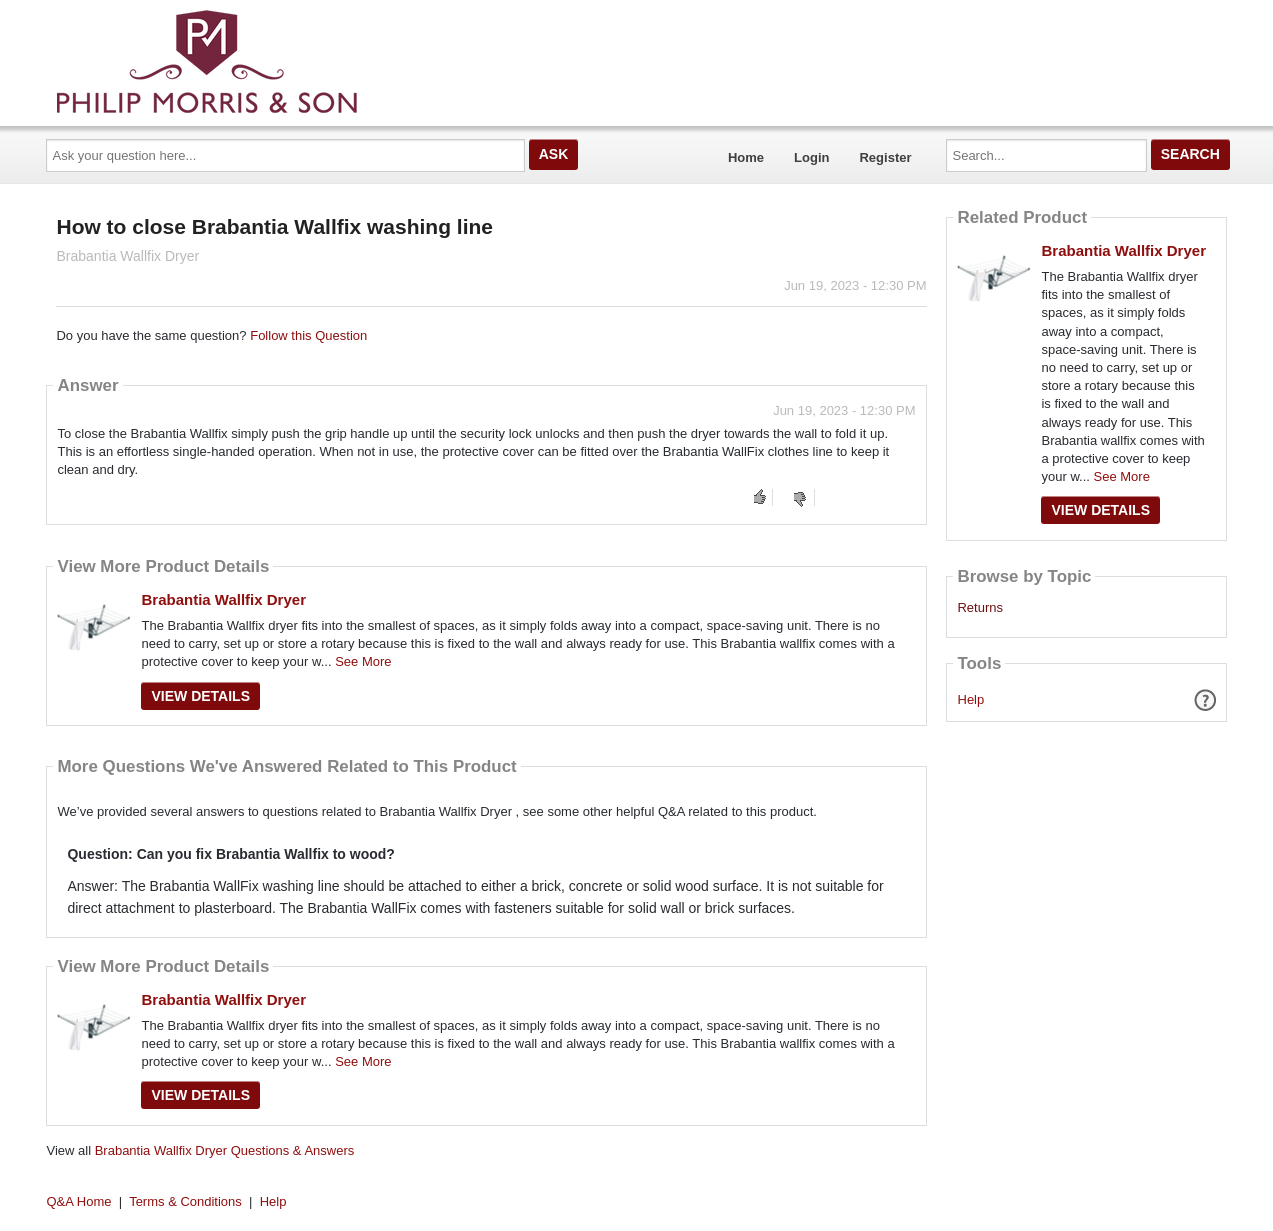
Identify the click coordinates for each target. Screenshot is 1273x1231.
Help (971, 699)
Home (746, 157)
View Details (200, 696)
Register (885, 157)
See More (363, 661)
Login (811, 157)
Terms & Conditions (185, 1201)
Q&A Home (79, 1201)
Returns (980, 608)
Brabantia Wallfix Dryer (223, 599)
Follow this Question (308, 335)
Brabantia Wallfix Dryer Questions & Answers (225, 1150)
